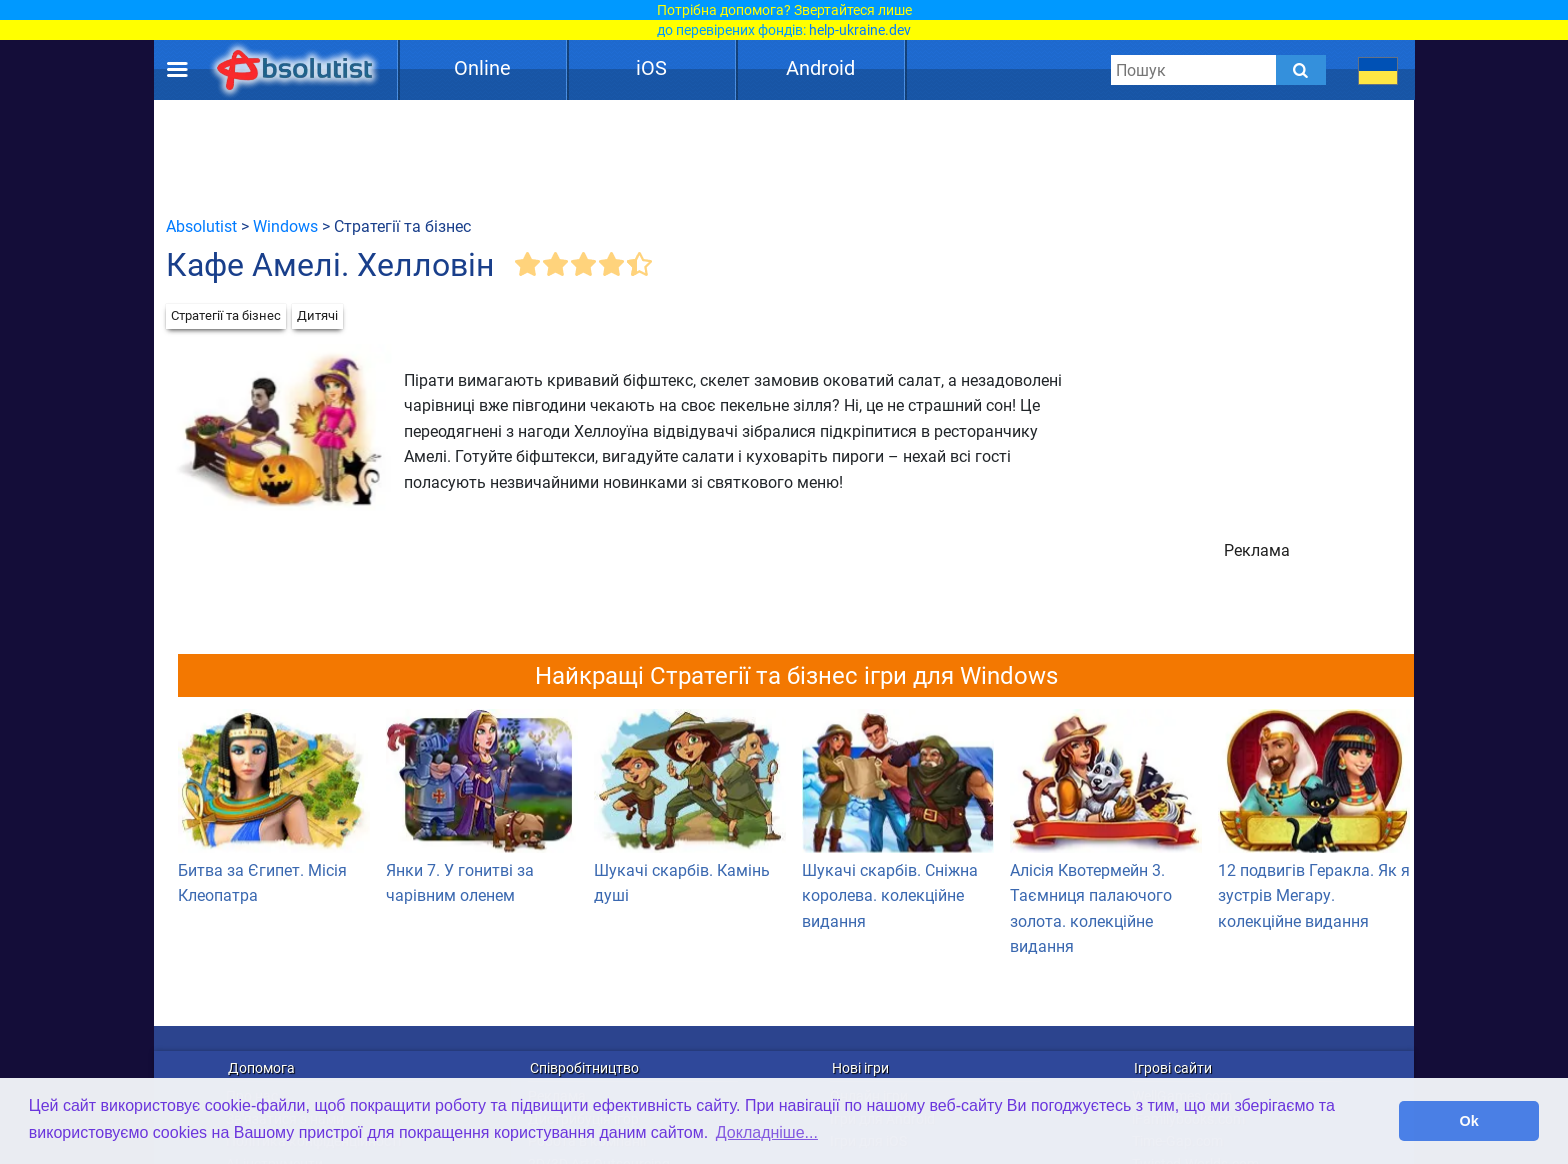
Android (820, 68)
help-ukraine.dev (860, 30)
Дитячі (317, 315)
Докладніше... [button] (767, 1132)
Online (482, 68)
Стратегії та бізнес (226, 315)
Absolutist (201, 226)
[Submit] (1301, 70)
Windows (285, 226)
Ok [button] (1469, 1121)
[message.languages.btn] (1378, 70)
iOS (651, 68)
